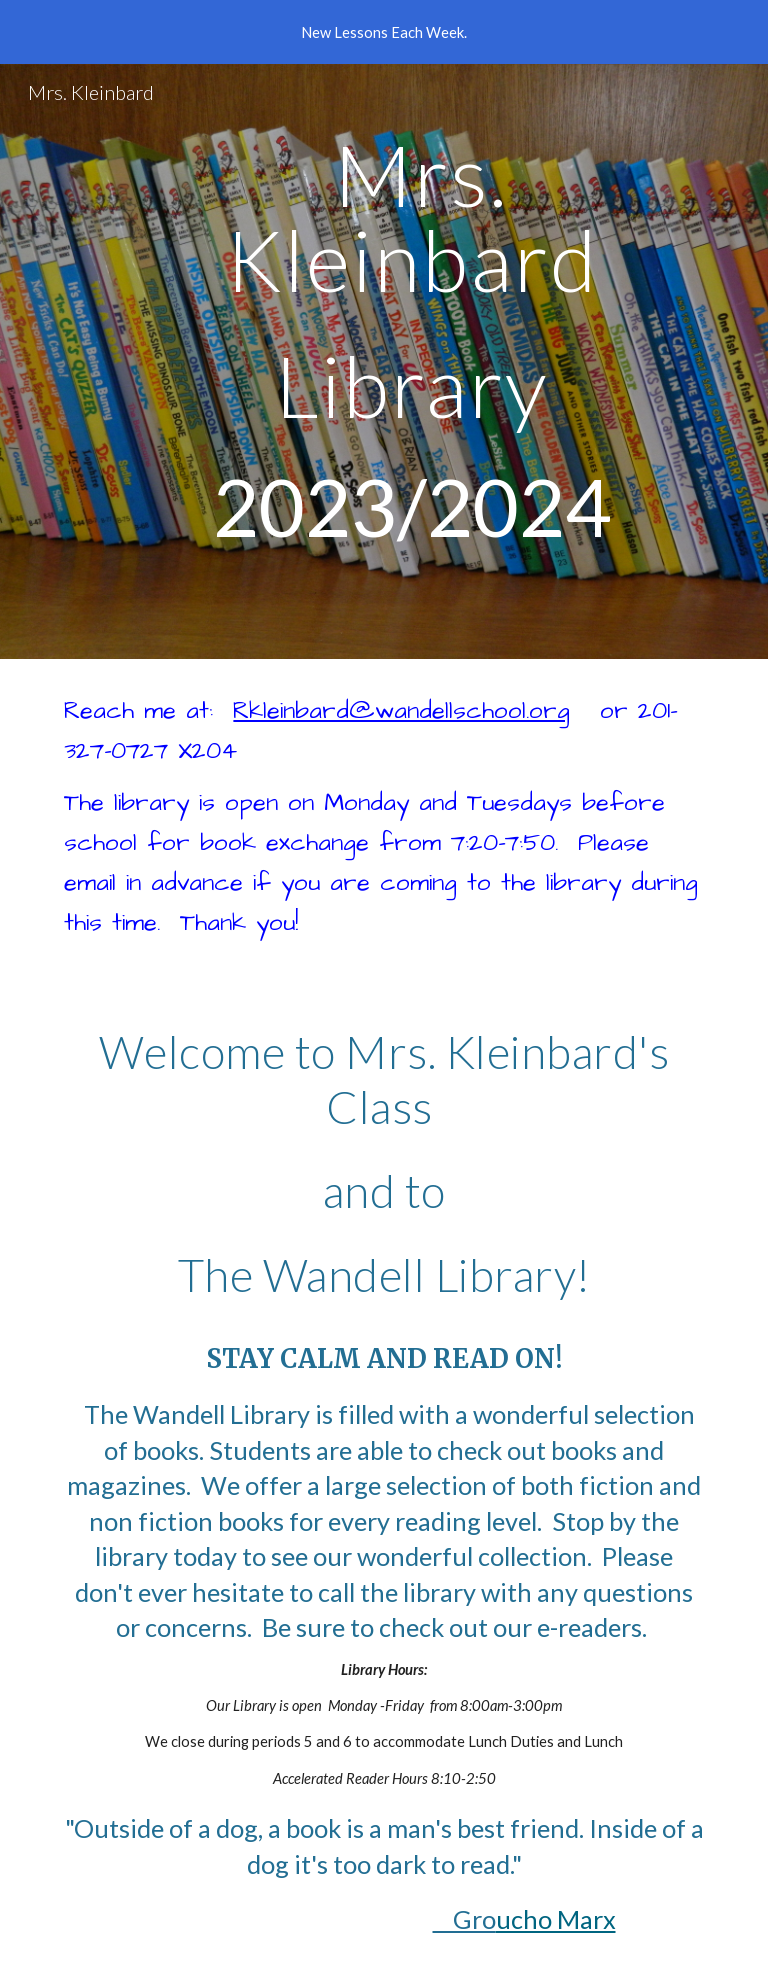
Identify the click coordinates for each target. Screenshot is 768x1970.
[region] (384, 32)
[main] (411, 361)
